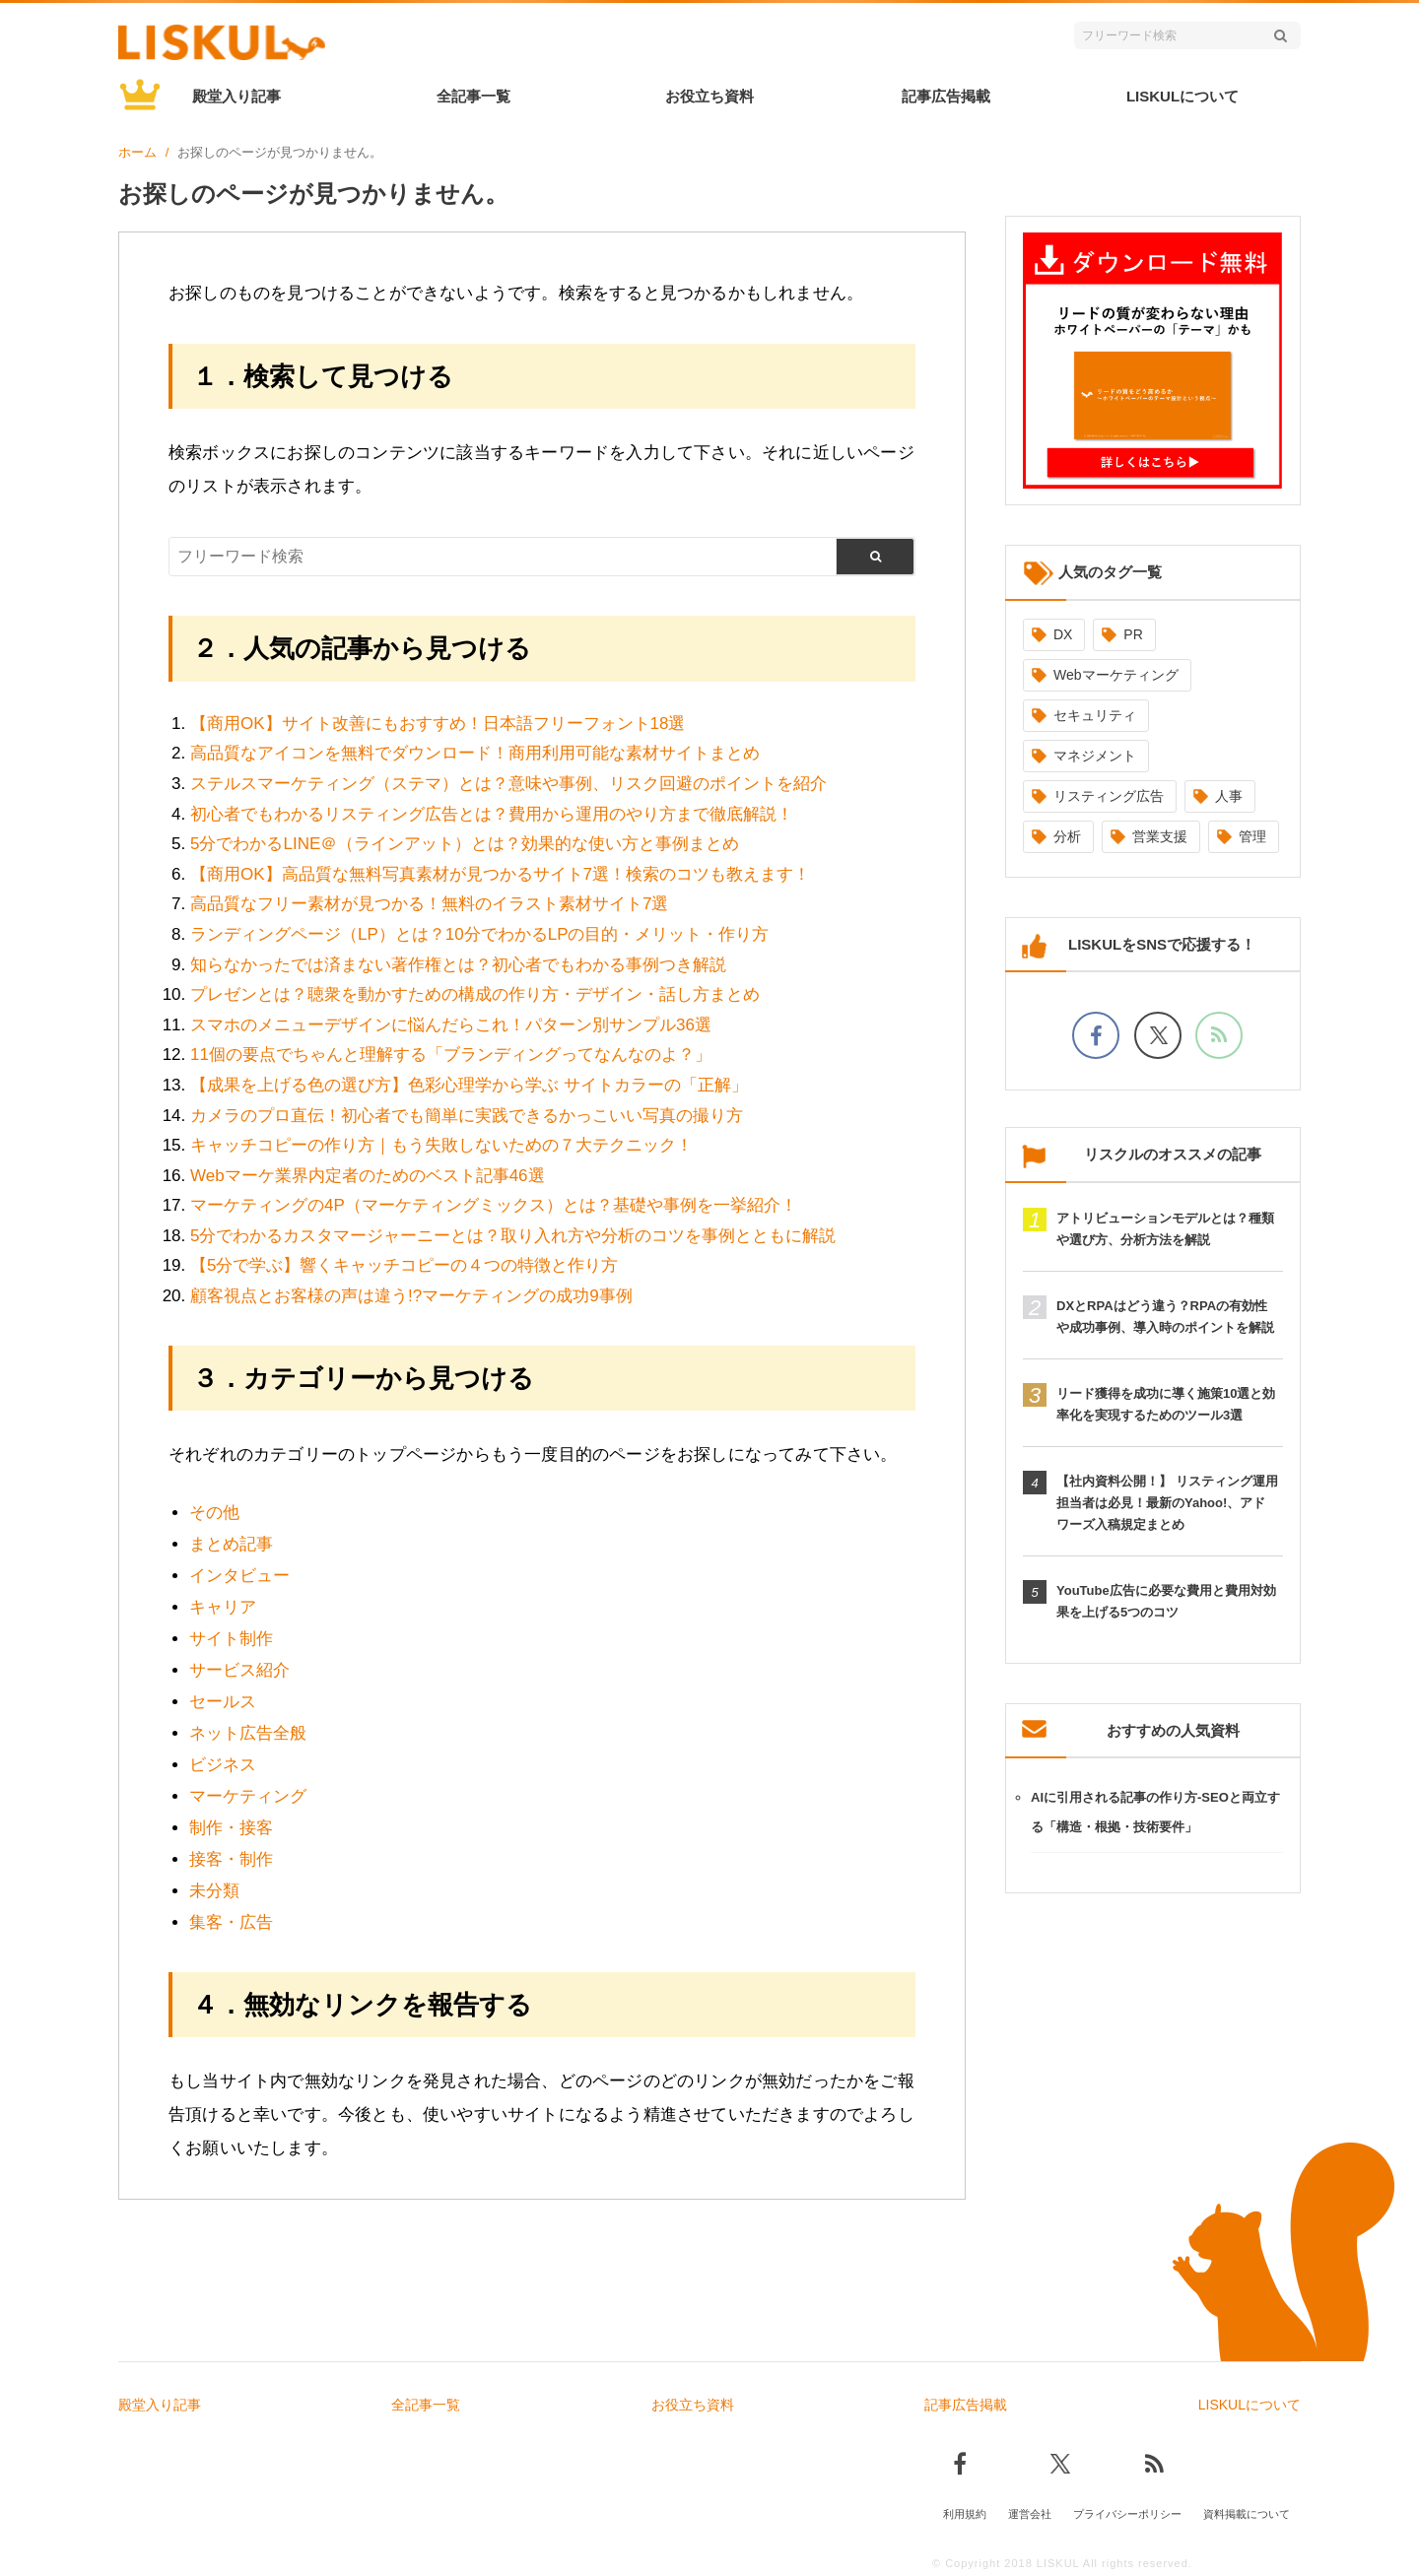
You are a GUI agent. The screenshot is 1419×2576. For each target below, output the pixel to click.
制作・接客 (231, 1827)
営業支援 (1159, 836)
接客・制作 (231, 1859)
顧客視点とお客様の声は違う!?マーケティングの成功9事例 (411, 1296)
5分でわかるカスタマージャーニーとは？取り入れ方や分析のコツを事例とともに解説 (513, 1235)
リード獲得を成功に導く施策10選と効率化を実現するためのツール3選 (1165, 1404)
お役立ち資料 (709, 96)
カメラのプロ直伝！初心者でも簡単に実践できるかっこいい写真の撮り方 (466, 1115)
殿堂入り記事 (236, 96)
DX (1062, 634)
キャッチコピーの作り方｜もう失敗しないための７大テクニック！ (441, 1145)
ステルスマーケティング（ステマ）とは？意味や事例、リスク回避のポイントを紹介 (508, 783)
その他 (214, 1512)
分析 (1067, 836)
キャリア (222, 1607)
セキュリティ (1094, 715)
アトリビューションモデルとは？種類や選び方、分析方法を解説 (1165, 1229)
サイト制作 (231, 1638)
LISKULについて (1182, 96)
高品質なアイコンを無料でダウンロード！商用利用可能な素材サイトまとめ (475, 753)
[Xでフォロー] (1158, 1035)
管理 (1252, 836)
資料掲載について (1246, 2514)
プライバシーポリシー (1127, 2514)
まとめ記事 (231, 1544)
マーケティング (247, 1796)
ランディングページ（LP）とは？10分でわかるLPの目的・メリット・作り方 (480, 934)
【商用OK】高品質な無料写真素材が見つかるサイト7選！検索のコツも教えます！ (500, 874)
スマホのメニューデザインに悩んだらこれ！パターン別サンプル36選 (450, 1025)
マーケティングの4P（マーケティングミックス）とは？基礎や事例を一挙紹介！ (493, 1205)
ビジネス (222, 1764)
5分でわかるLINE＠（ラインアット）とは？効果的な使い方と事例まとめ (464, 843)
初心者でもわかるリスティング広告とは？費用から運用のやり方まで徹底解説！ (491, 814)
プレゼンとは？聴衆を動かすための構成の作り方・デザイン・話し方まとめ (475, 994)
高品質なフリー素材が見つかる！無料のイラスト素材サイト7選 (429, 903)
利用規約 (964, 2514)
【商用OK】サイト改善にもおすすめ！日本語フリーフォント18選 (437, 723)
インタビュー (239, 1575)
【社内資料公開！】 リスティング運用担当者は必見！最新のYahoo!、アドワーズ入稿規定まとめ (1167, 1503)
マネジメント (1094, 755)
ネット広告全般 (247, 1733)
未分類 (214, 1891)
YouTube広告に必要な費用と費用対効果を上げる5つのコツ (1166, 1601)
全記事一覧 (473, 96)
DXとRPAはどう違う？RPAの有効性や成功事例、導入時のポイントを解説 (1165, 1316)
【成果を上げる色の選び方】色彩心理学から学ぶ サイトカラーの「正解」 (469, 1085)
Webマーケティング (1116, 675)
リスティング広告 (1108, 796)
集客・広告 (231, 1922)
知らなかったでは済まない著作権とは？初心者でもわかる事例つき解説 (458, 965)
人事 (1229, 796)
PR (1132, 634)
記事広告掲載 (946, 96)
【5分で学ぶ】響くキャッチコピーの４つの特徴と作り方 (404, 1265)
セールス (222, 1701)
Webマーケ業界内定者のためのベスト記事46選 (367, 1175)
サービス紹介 (239, 1670)
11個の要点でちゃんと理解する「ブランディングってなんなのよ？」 (450, 1054)
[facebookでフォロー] (1095, 1035)
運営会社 (1029, 2514)
